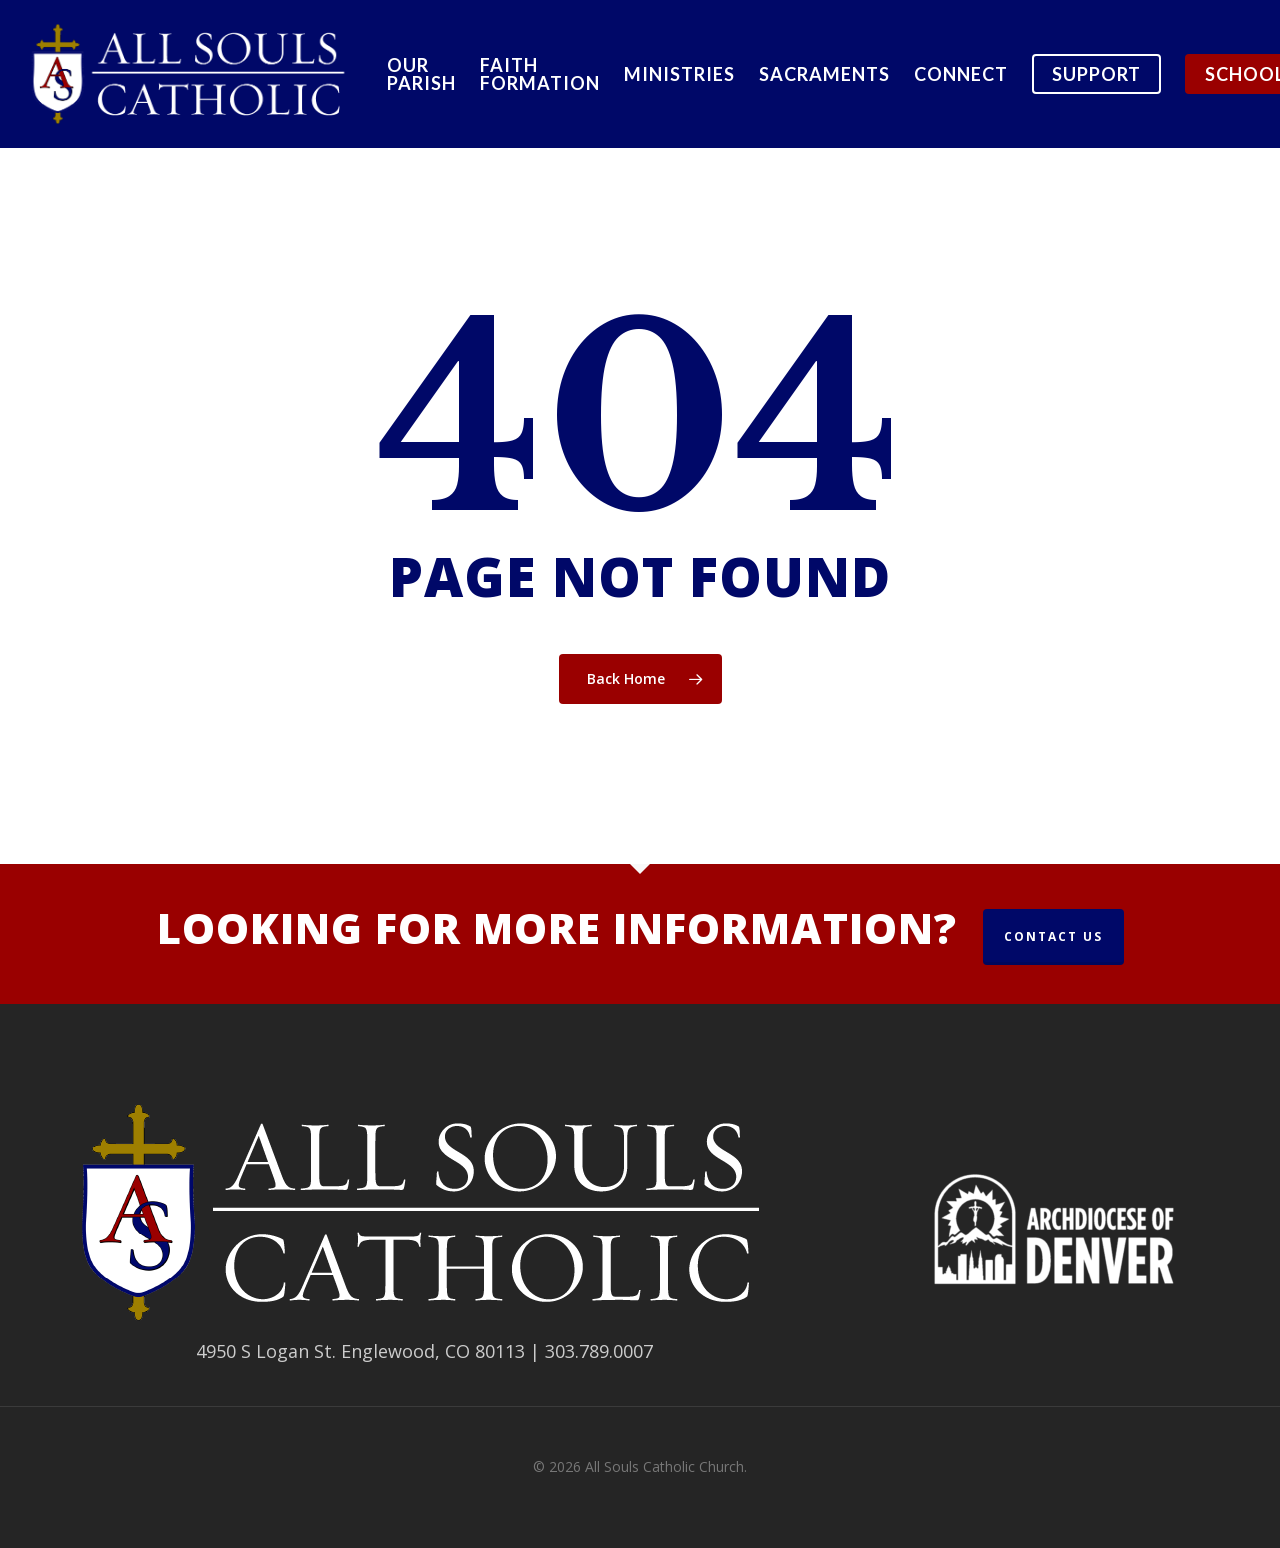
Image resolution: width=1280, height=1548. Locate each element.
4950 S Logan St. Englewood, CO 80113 (360, 1351)
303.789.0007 (599, 1351)
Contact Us (1053, 936)
